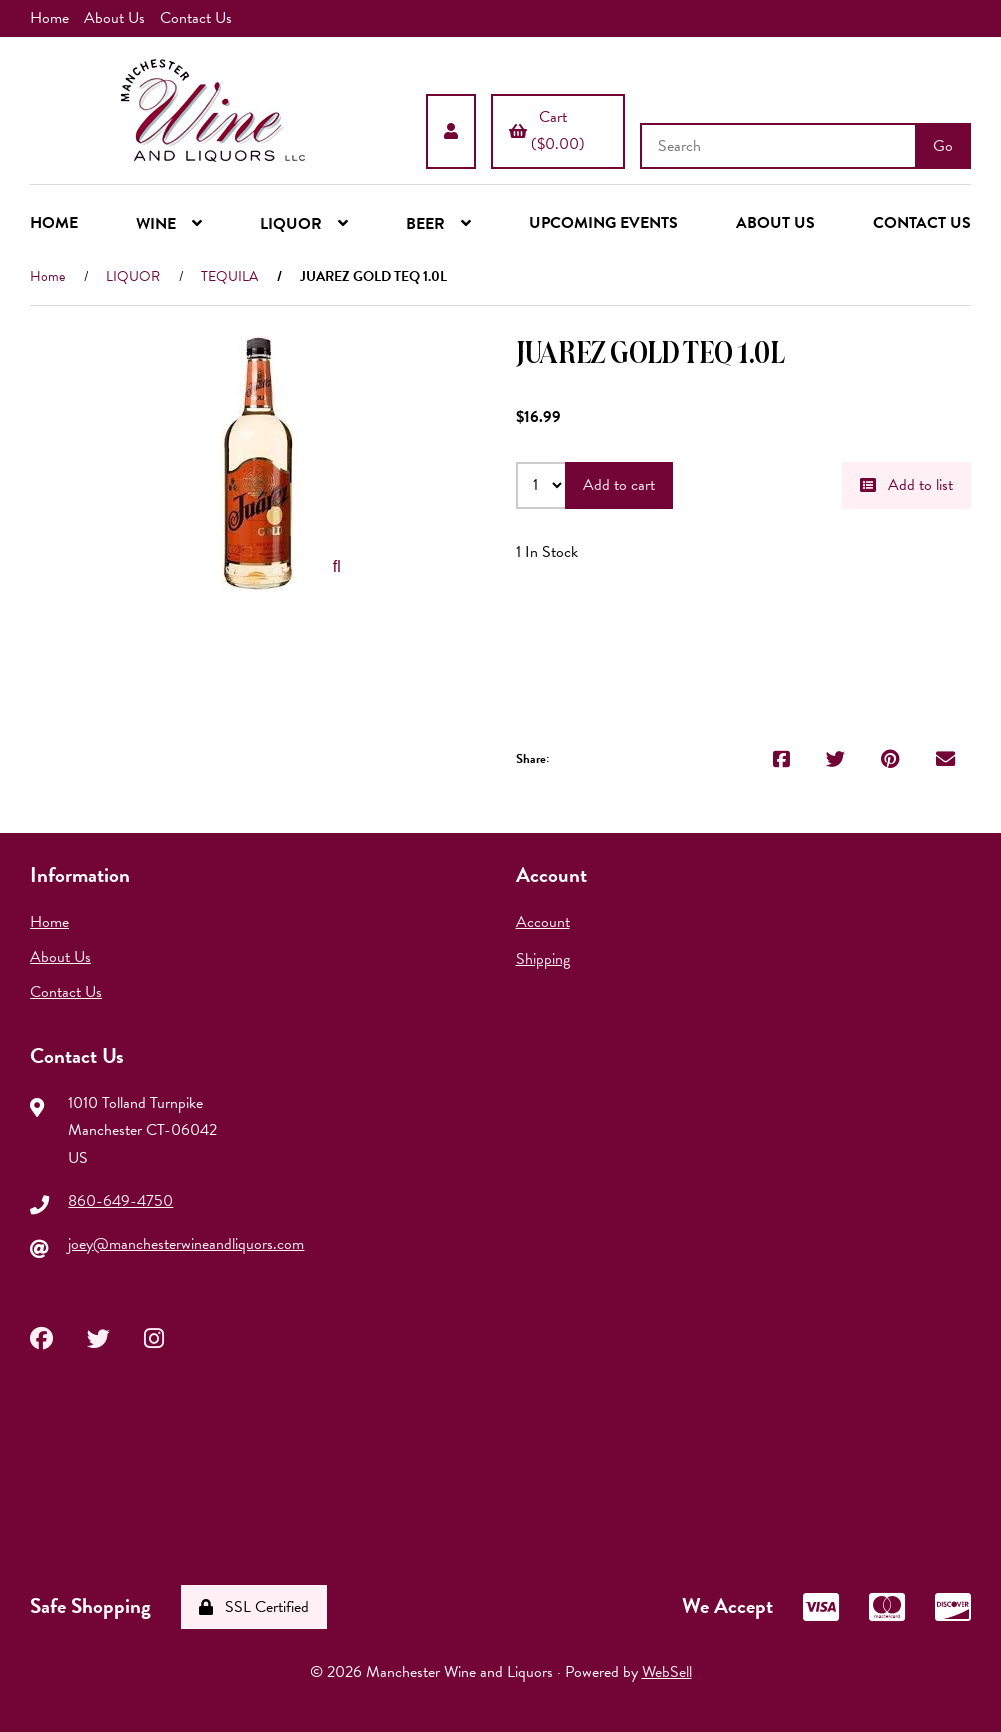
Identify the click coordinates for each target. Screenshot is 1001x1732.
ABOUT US (775, 223)
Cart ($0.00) (547, 130)
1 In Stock (547, 552)
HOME (54, 223)
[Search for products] (780, 146)
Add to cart (619, 485)
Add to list (906, 485)
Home (49, 18)
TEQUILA (229, 276)
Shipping (543, 959)
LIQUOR (133, 276)
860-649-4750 (120, 1201)
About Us (114, 18)
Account (543, 922)
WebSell (667, 1672)
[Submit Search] (943, 146)
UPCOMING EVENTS (603, 223)
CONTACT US (922, 223)
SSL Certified (254, 1607)
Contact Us (196, 18)
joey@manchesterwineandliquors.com (186, 1244)
